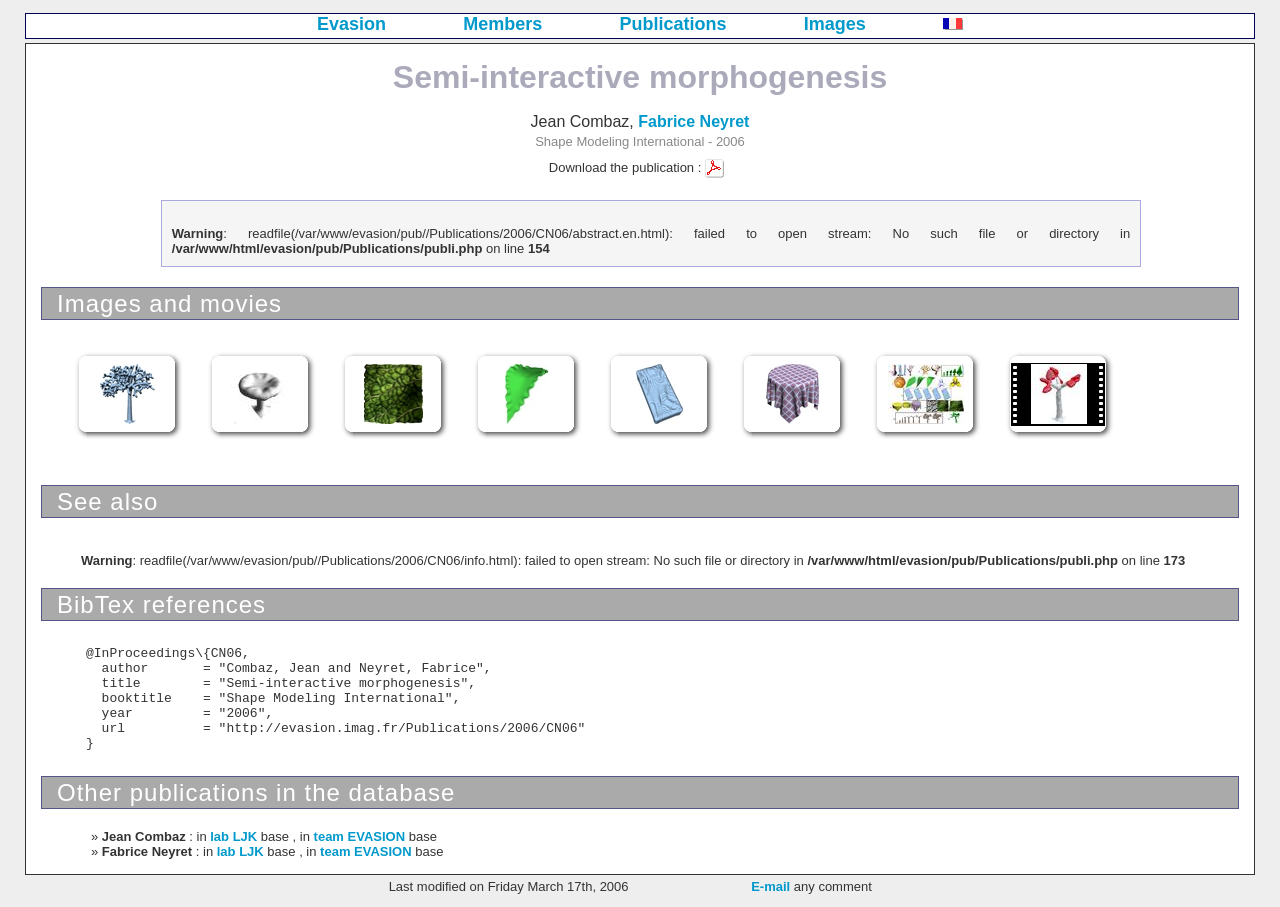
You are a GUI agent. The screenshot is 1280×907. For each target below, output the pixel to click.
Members (502, 24)
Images (835, 24)
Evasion (351, 24)
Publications (673, 24)
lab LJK (233, 836)
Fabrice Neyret (693, 121)
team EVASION (360, 836)
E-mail (770, 886)
